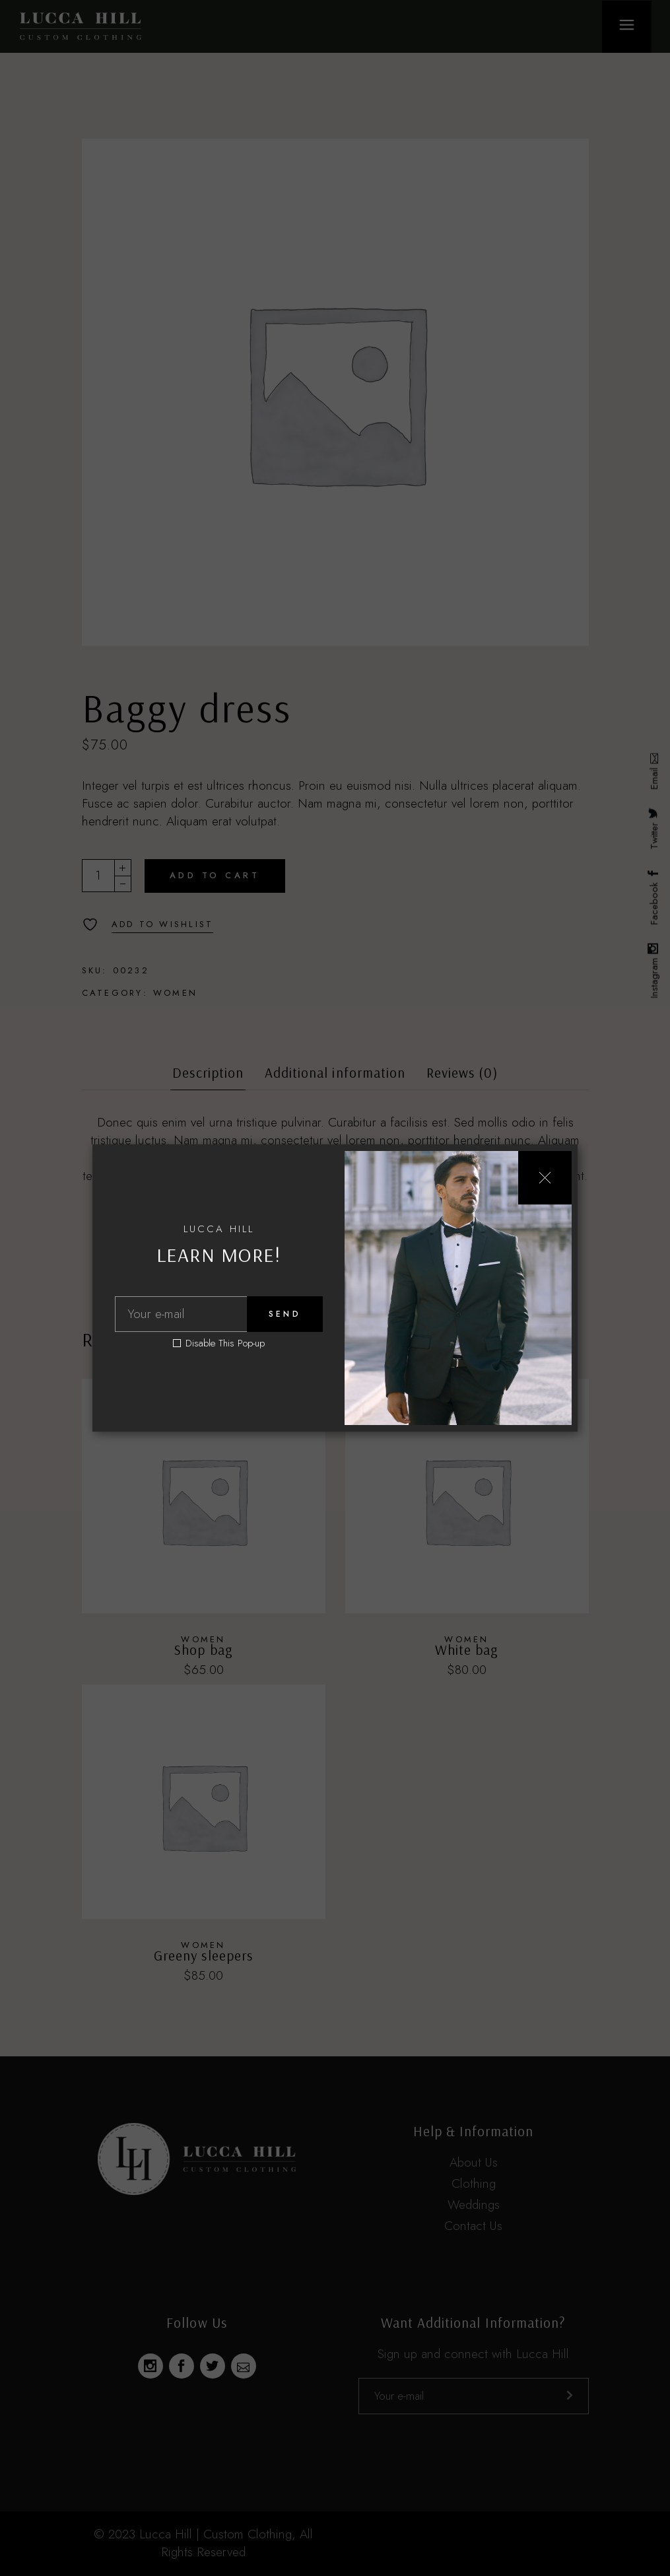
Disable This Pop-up (225, 1343)
